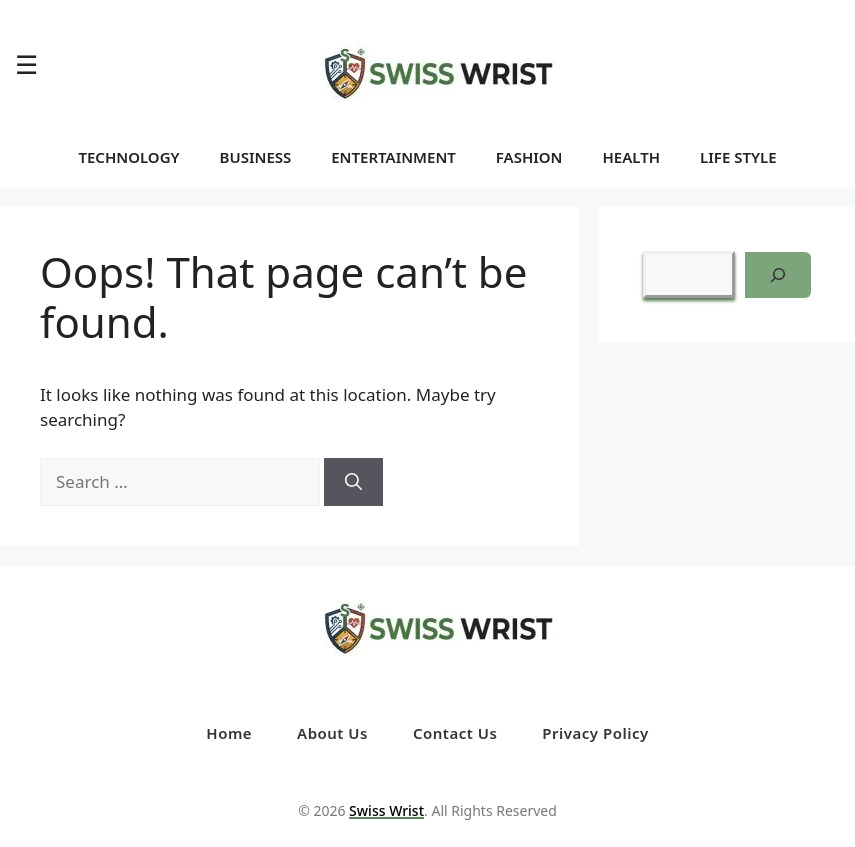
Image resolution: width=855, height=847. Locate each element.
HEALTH (632, 157)
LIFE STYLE (738, 157)
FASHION (529, 157)
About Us (332, 733)
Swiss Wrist (386, 810)
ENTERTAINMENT (393, 157)
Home (229, 733)
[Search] (353, 482)
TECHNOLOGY (128, 157)
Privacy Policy (595, 733)
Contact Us (455, 733)
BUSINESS (256, 157)
